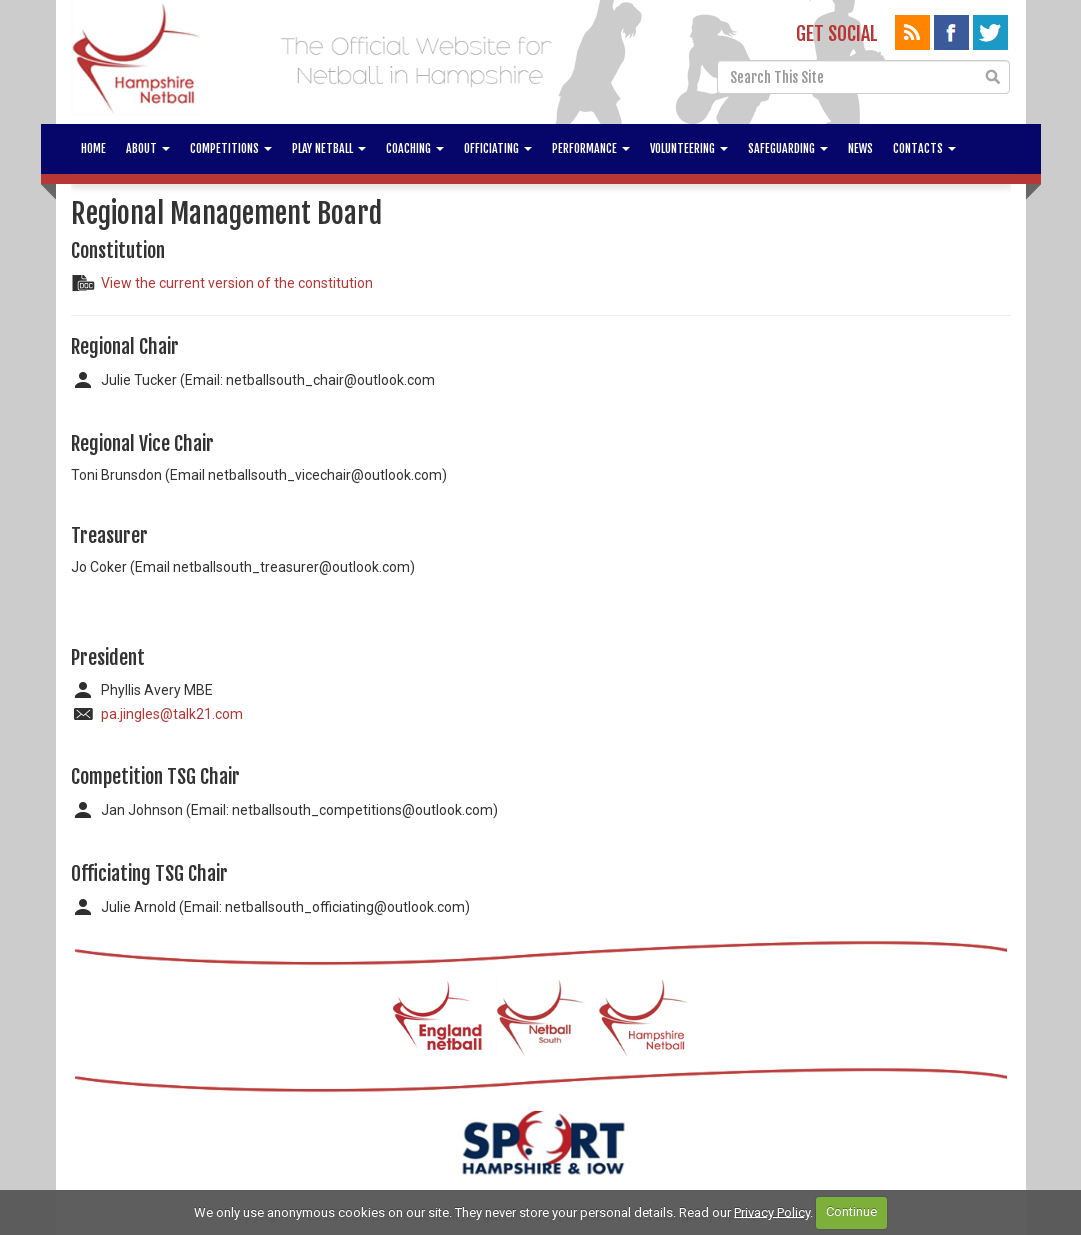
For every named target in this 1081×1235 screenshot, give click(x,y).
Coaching (415, 148)
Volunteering (689, 148)
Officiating (498, 148)
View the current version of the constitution (237, 283)
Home (93, 148)
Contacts (924, 148)
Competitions (231, 148)
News (860, 148)
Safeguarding (788, 148)
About (148, 148)
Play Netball (329, 148)
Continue (851, 1211)
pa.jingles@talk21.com (172, 714)
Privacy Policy (772, 1211)
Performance (591, 148)
